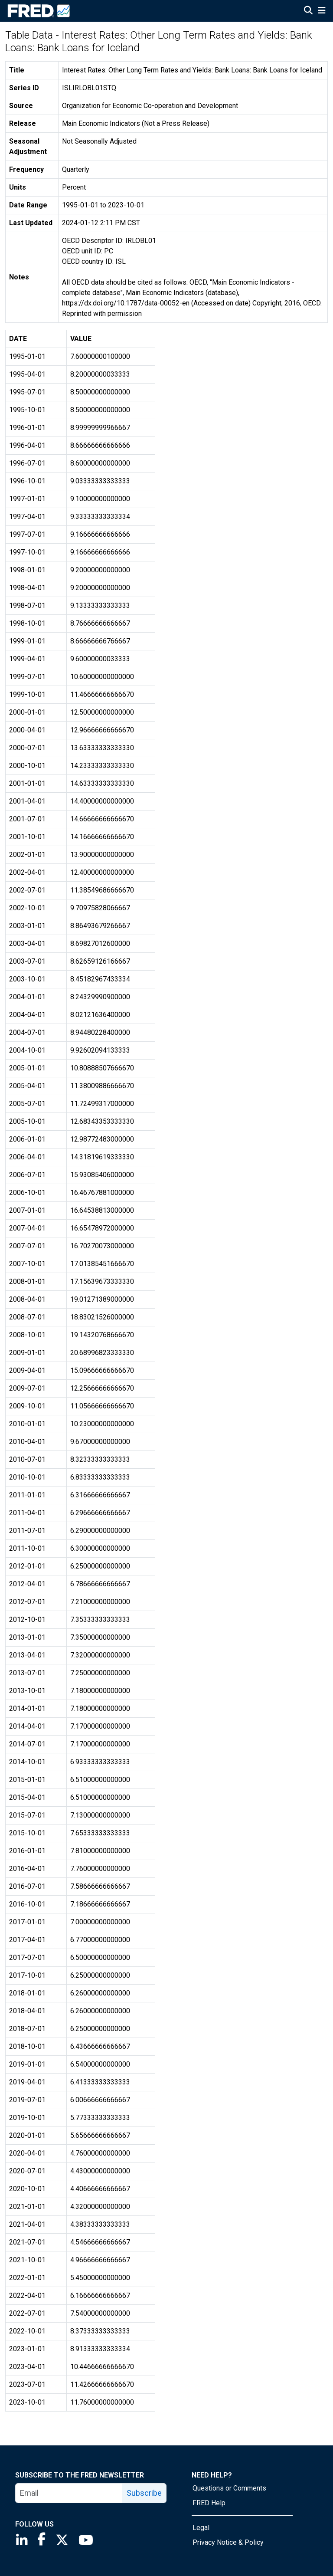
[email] (69, 2493)
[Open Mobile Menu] (321, 11)
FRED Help (209, 2503)
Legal (201, 2527)
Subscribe (144, 2492)
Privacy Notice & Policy (228, 2542)
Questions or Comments (229, 2488)
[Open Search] (308, 11)
